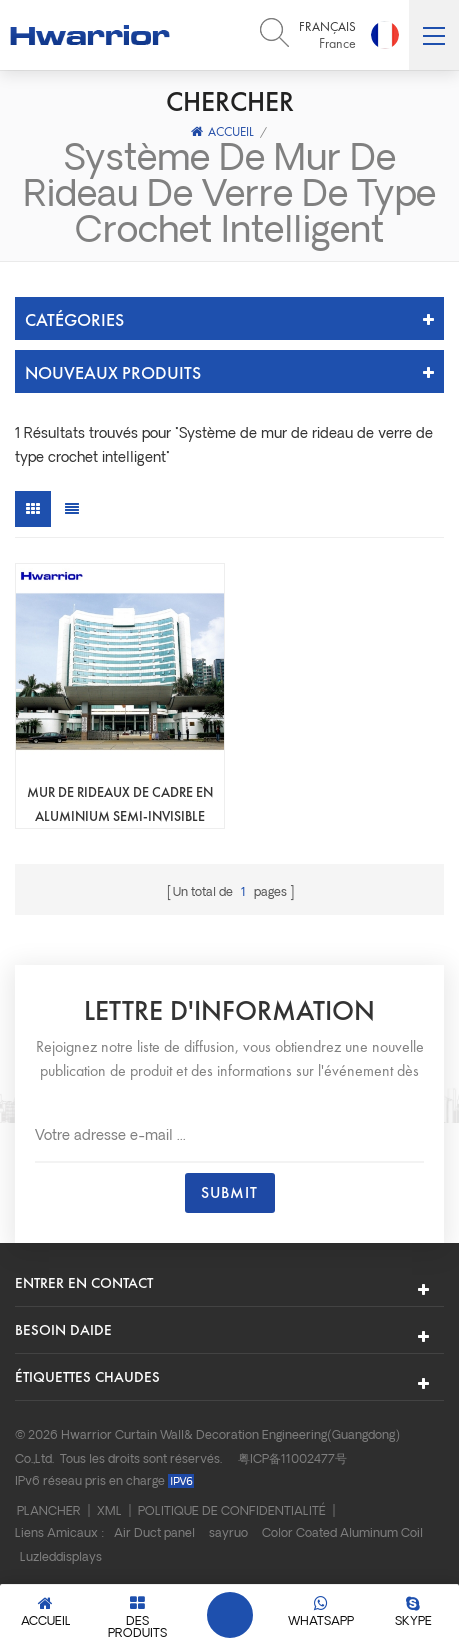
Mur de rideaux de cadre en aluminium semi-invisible (120, 804)
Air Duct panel (154, 1534)
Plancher (49, 1512)
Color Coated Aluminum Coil (342, 1534)
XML (109, 1512)
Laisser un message (230, 1615)
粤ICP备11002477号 (292, 1460)
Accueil (222, 131)
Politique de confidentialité (232, 1512)
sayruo (228, 1534)
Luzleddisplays (61, 1558)
